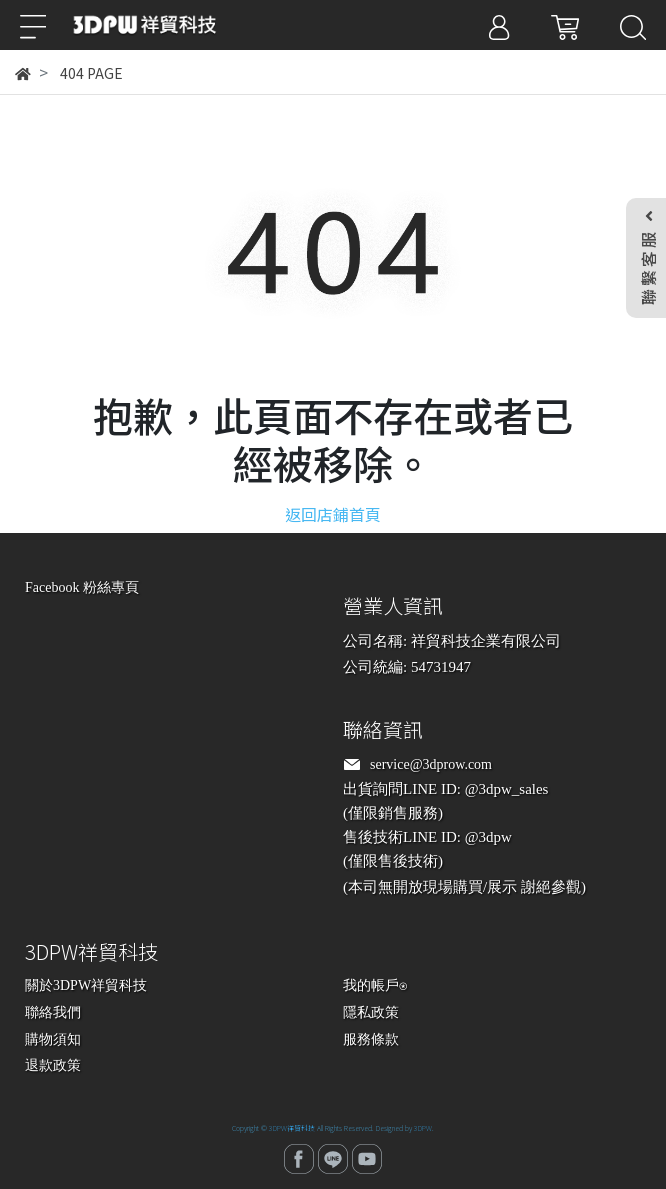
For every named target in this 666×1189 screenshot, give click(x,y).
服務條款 (371, 1039)
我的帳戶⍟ (375, 985)
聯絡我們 (53, 1012)
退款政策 (53, 1065)
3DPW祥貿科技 (292, 1128)
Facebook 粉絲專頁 (82, 587)
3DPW (423, 1128)
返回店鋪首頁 (333, 514)
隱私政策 (371, 1012)
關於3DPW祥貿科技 (86, 985)
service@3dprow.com (431, 764)
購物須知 (53, 1039)
